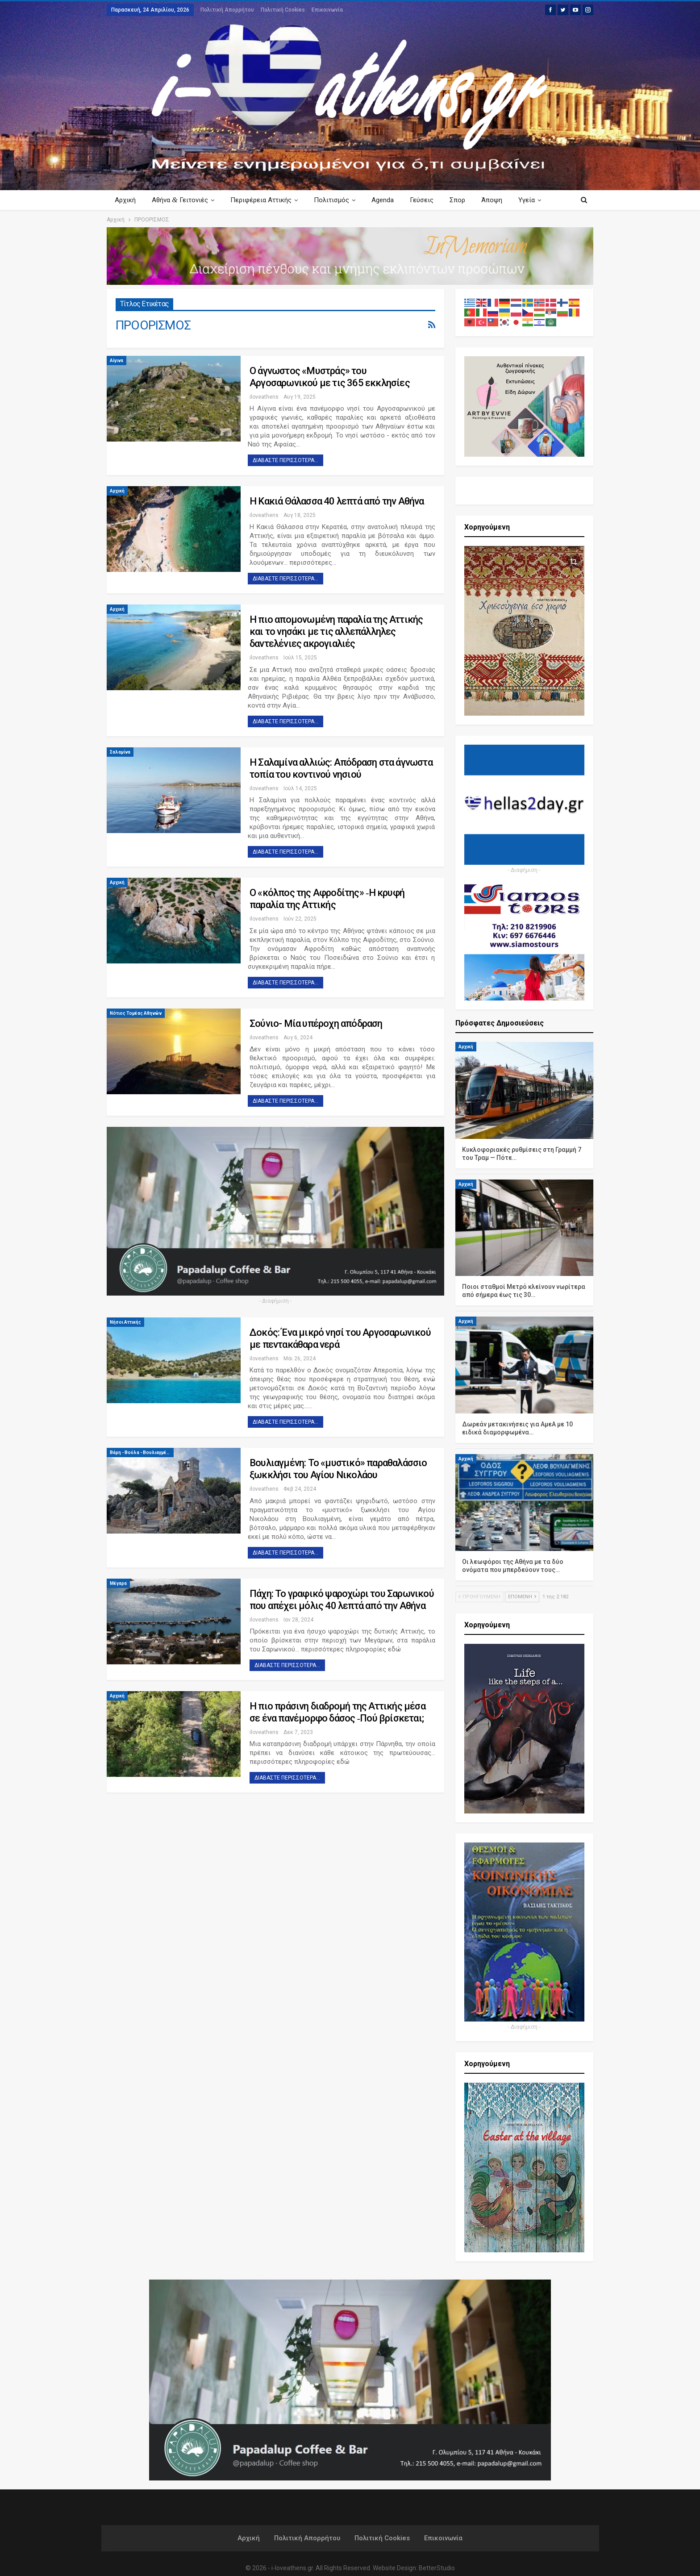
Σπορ (465, 200)
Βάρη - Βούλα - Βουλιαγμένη (141, 1452)
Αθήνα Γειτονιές (181, 200)
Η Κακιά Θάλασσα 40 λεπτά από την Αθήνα (337, 501)
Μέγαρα (118, 1583)
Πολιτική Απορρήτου (227, 10)
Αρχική (125, 200)
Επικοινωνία (327, 10)
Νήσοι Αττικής (125, 1322)
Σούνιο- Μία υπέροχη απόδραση (316, 1023)
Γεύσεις (428, 200)
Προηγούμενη (479, 1597)
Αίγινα (116, 360)
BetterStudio (437, 2568)
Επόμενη (522, 1597)
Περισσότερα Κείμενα (523, 200)
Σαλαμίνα (120, 752)
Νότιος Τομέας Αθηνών (136, 1013)
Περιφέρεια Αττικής (263, 200)
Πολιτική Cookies (283, 10)
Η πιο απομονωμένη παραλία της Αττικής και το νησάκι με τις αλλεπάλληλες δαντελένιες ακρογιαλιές (336, 631)
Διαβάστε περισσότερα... (285, 460)
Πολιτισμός (335, 200)
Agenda (388, 200)
